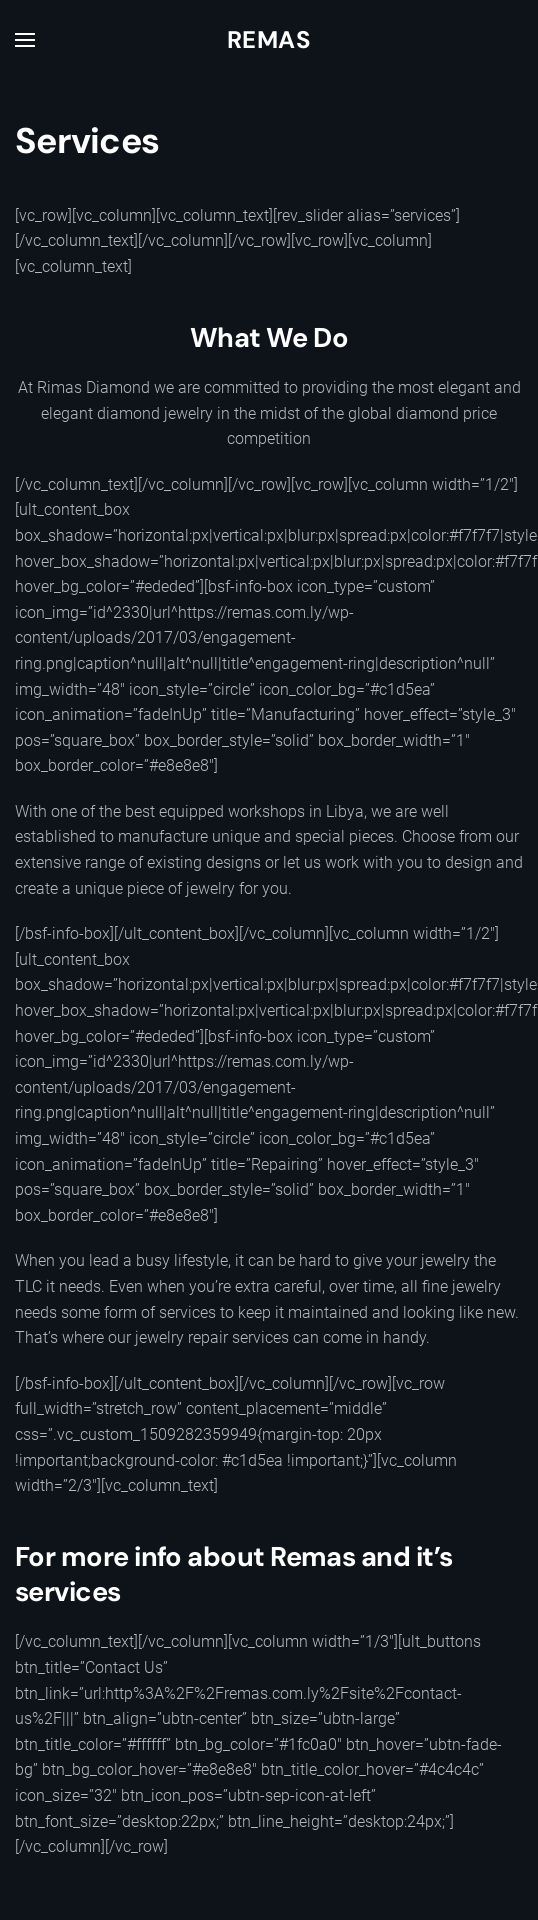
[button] (25, 40)
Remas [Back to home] (269, 39)
